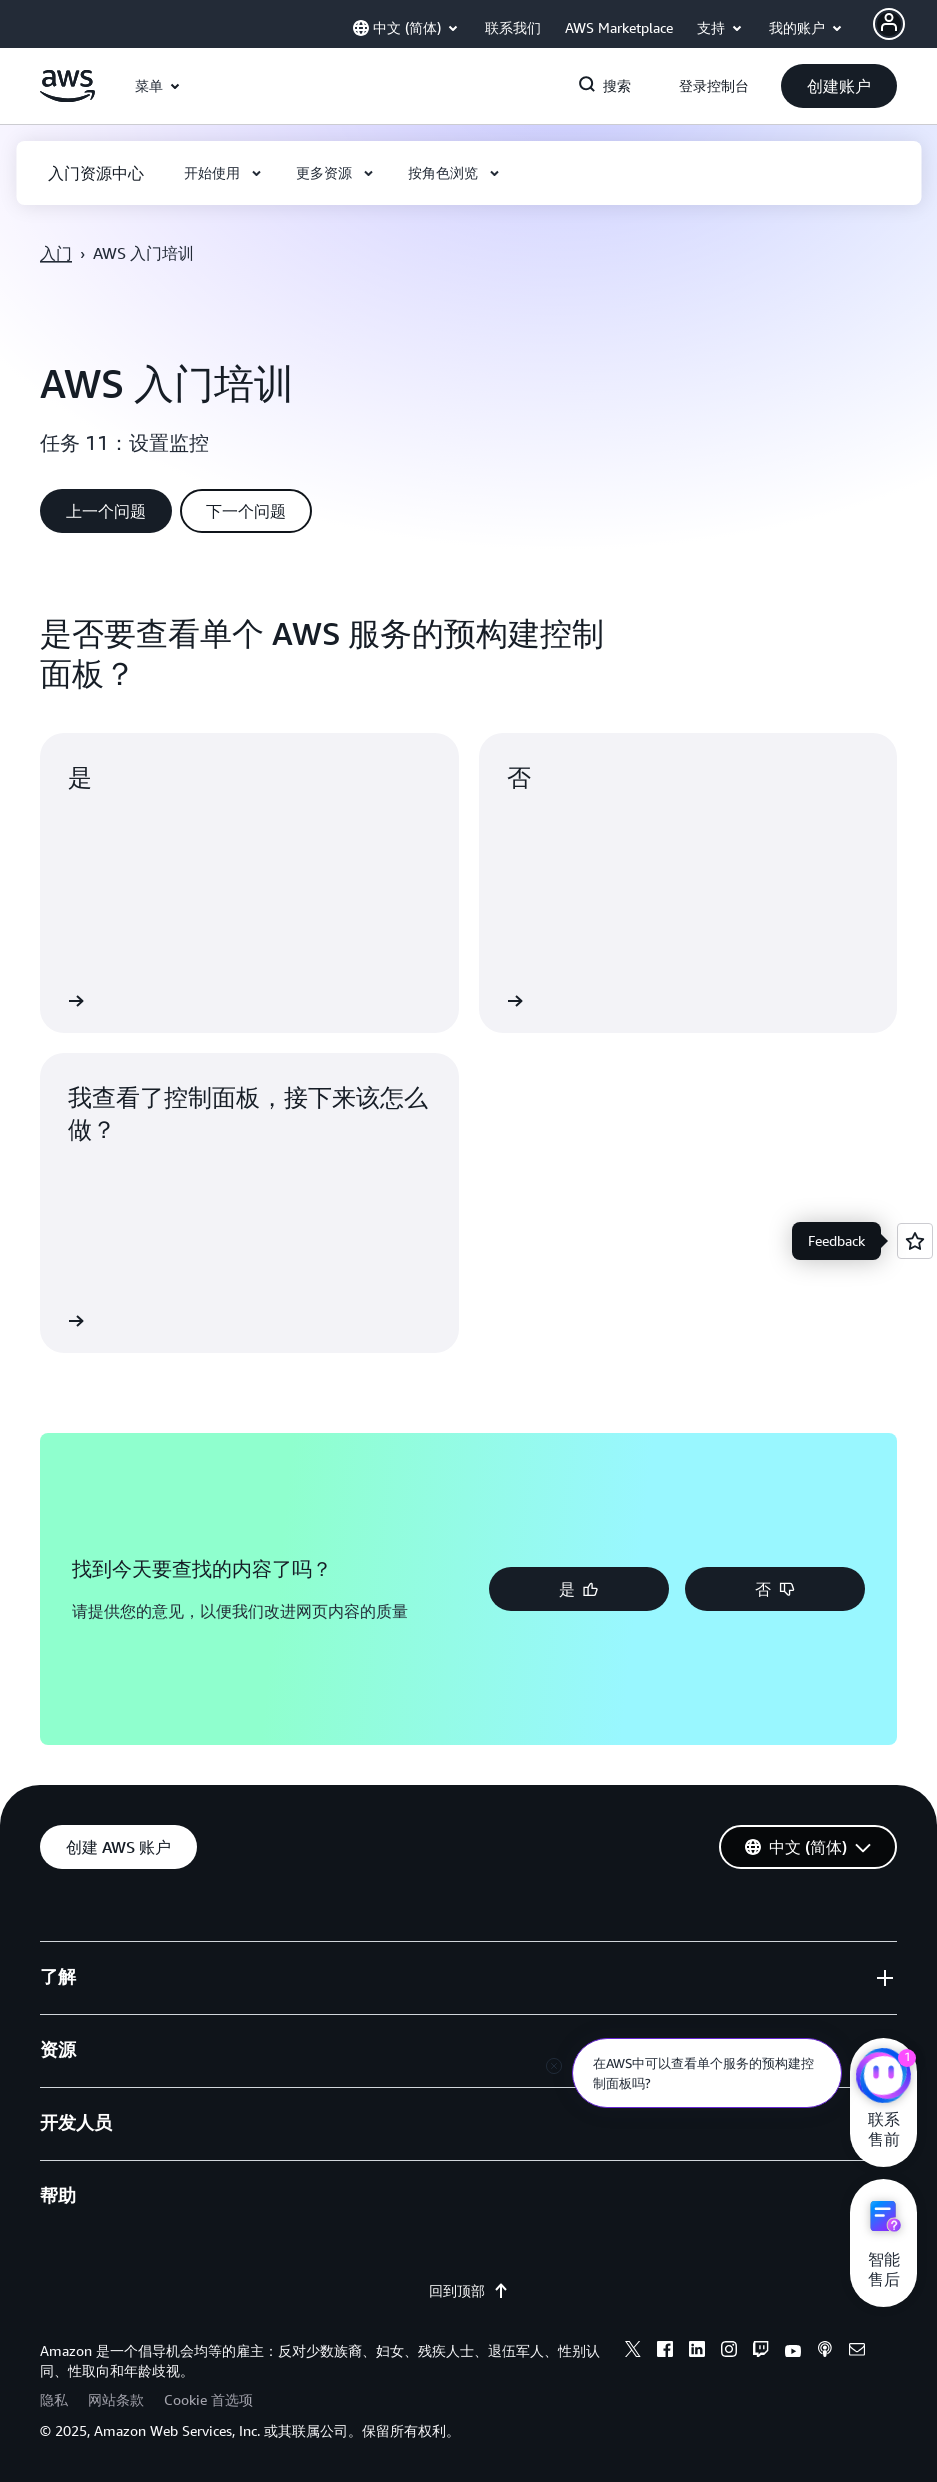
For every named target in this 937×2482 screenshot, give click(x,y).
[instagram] (729, 2352)
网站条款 (116, 2399)
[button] (839, 86)
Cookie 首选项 (208, 2399)
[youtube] (793, 2352)
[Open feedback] (915, 1241)
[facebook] (665, 2352)
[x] (633, 2352)
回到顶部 (469, 2291)
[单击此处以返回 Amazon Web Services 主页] (67, 97)
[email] (857, 2352)
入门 (56, 253)
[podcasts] (825, 2352)
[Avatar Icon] (889, 24)
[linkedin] (697, 2352)
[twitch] (761, 2352)
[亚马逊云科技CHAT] (883, 2078)
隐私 (54, 2399)
